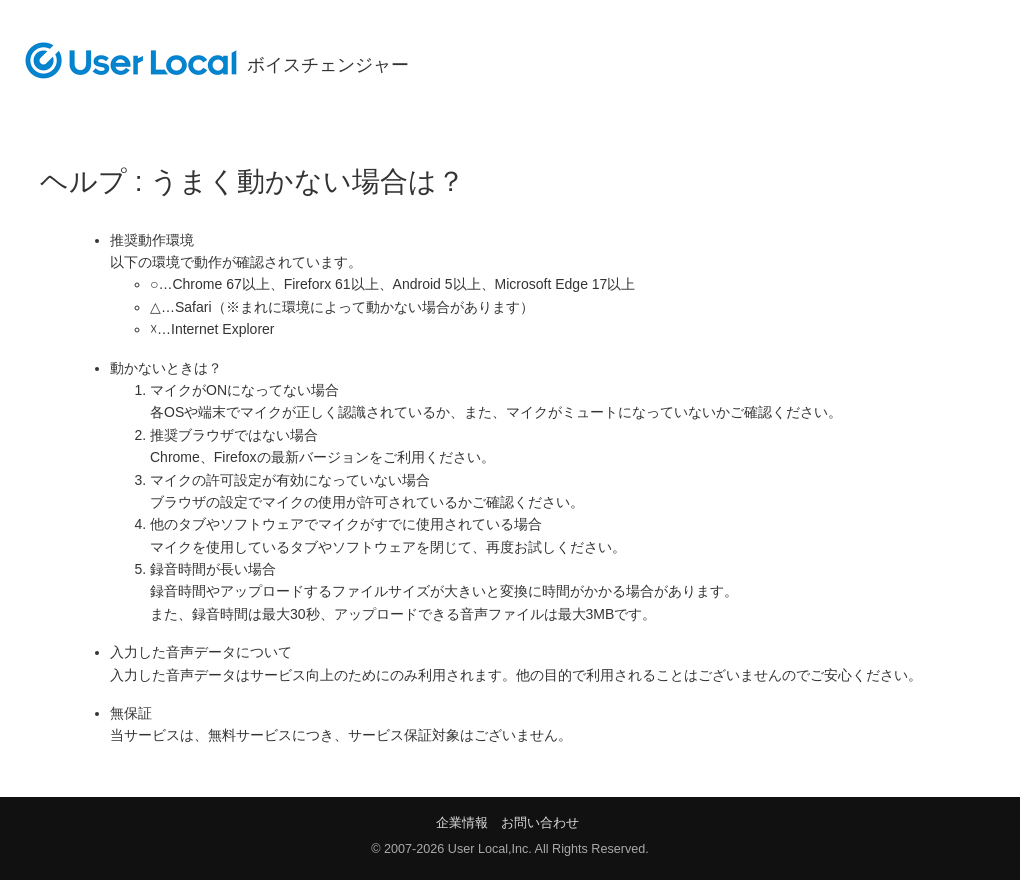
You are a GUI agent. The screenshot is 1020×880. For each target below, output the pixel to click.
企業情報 (462, 822)
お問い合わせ (540, 822)
